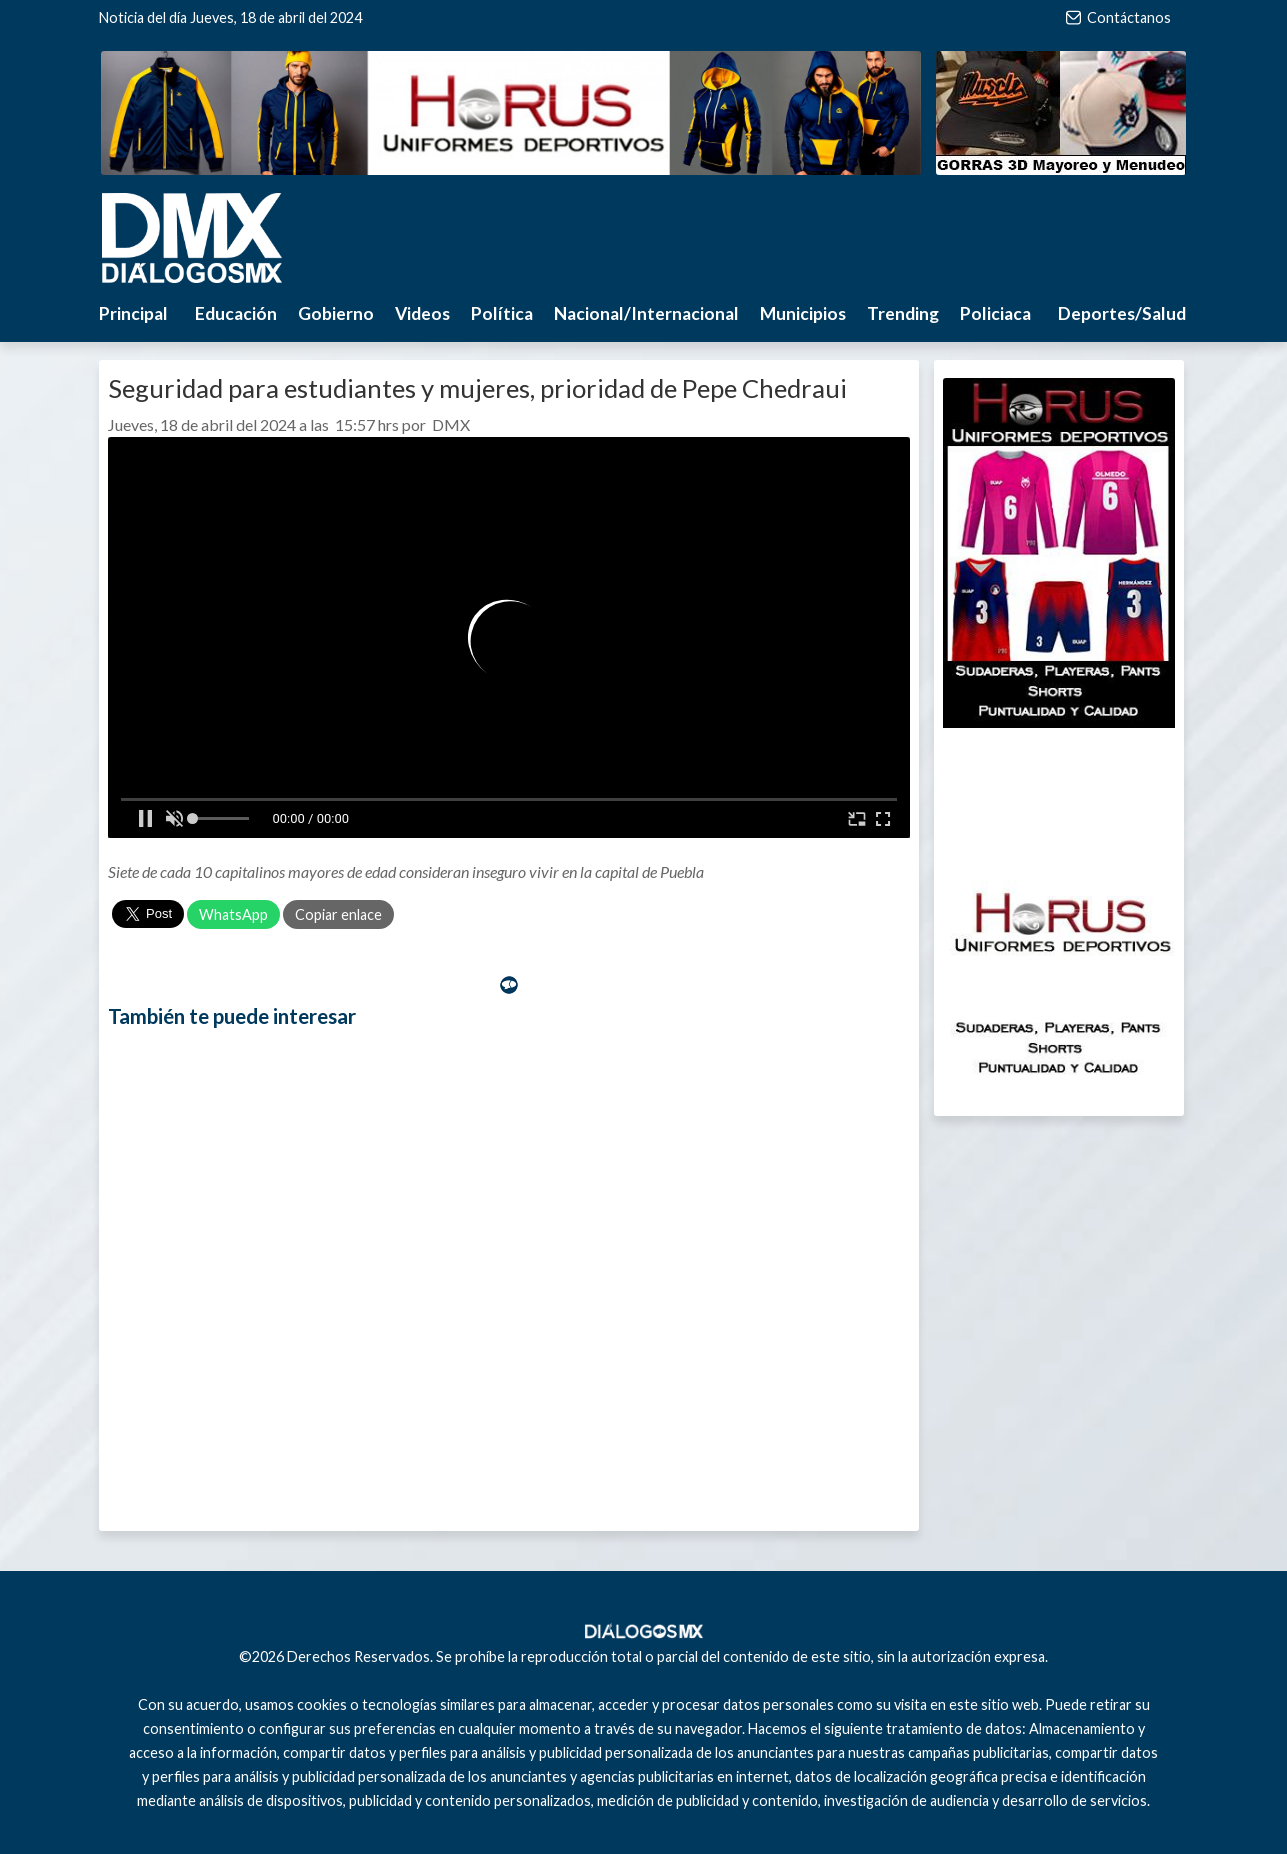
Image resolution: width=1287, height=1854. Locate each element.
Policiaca (995, 313)
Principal (133, 313)
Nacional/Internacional (646, 313)
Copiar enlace (338, 914)
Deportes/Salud (1122, 313)
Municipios (803, 313)
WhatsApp (233, 914)
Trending (903, 313)
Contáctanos (1118, 17)
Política (502, 313)
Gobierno (336, 313)
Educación (236, 313)
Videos (422, 313)
